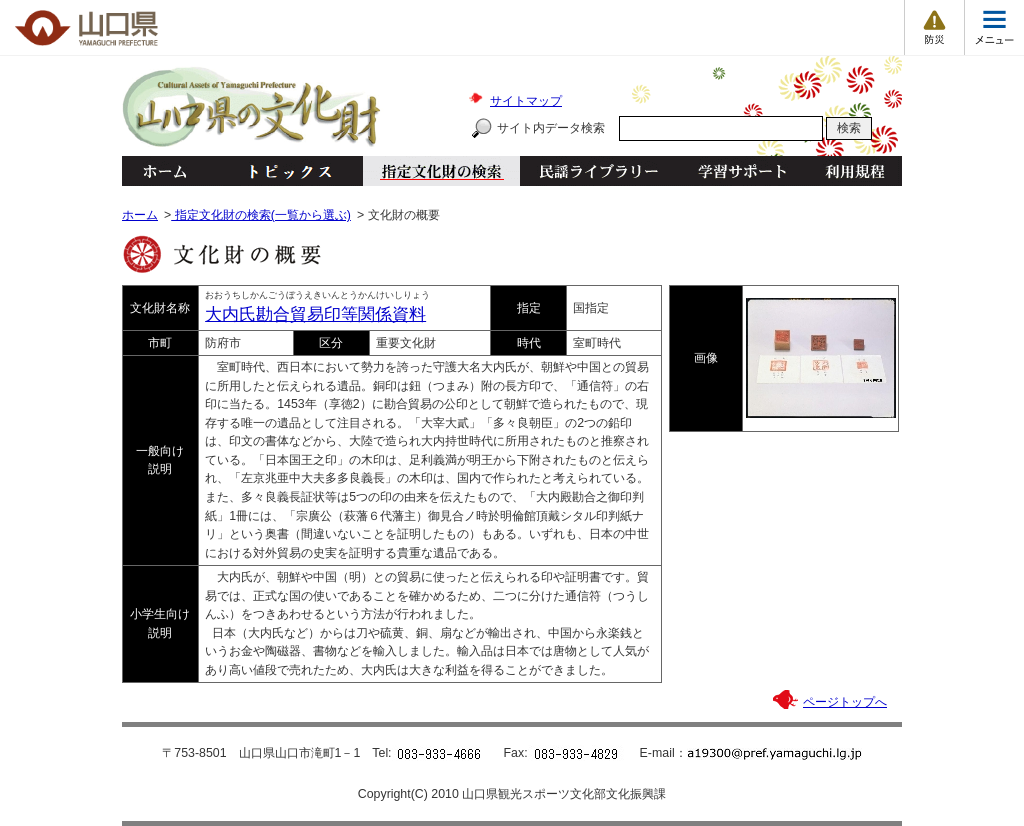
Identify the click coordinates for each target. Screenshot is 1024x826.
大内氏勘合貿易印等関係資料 (315, 314)
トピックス (284, 171)
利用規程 (854, 171)
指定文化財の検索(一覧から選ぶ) (261, 215)
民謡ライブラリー (598, 171)
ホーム (164, 171)
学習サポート (742, 171)
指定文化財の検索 (441, 171)
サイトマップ (526, 101)
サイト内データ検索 (551, 128)
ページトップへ (845, 702)
